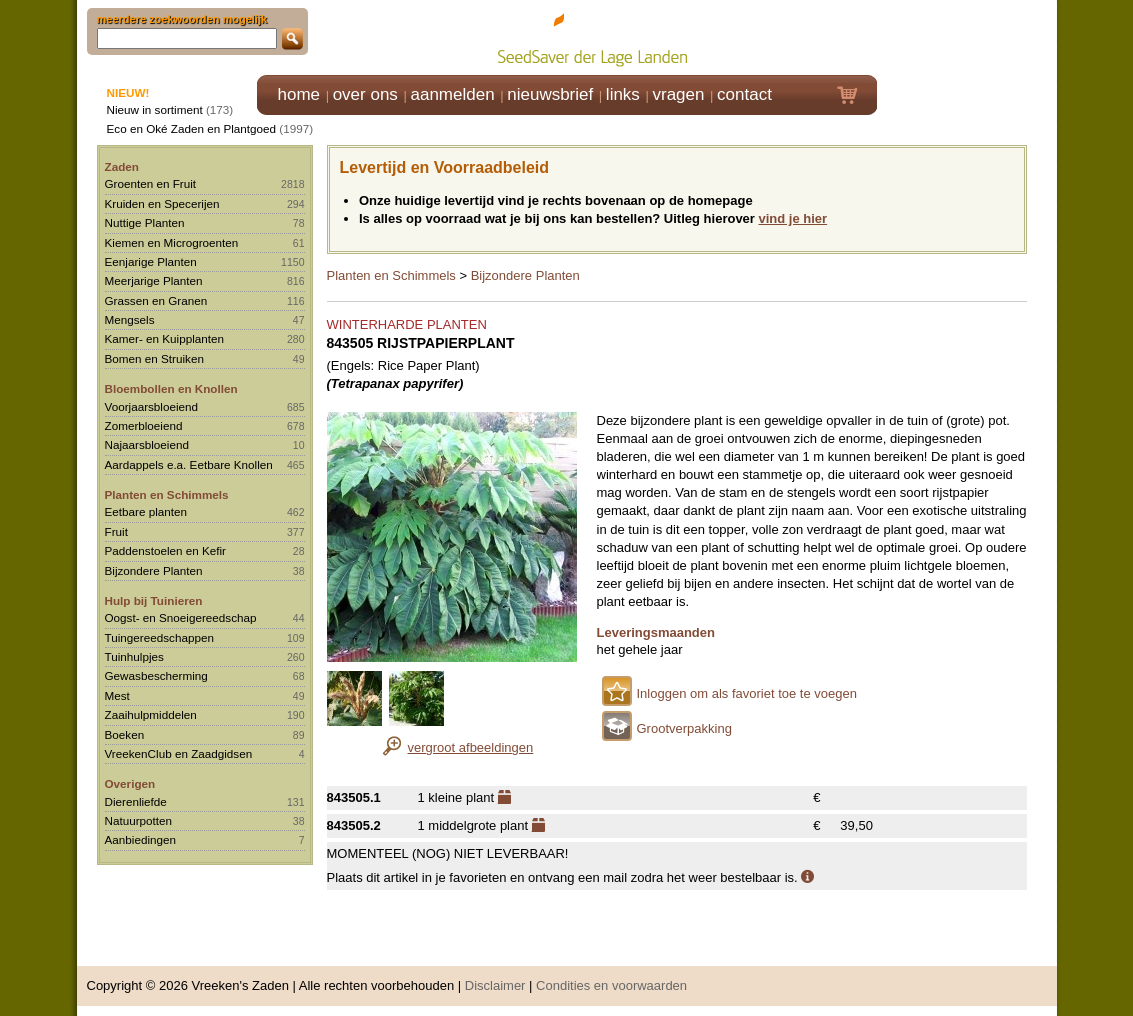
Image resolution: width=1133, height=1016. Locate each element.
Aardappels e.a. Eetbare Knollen (189, 464)
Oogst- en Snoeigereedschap (181, 617)
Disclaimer (495, 985)
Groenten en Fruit (151, 183)
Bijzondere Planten (154, 570)
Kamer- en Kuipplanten (165, 338)
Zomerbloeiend (144, 425)
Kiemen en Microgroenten (172, 242)
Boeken (125, 734)
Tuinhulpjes (134, 656)
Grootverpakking (684, 728)
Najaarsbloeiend (147, 444)
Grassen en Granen (156, 300)
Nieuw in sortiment (155, 109)
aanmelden (452, 94)
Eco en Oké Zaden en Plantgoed (192, 128)
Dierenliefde (136, 801)
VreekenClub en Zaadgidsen (179, 753)
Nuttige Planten (145, 222)
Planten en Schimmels (167, 494)
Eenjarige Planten (151, 261)
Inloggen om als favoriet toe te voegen (747, 693)
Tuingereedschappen (159, 637)
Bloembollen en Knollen (171, 388)
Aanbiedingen (141, 839)
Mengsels (130, 319)
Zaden (122, 166)
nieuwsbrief (550, 94)
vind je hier (793, 218)
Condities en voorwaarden (611, 985)
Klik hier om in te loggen (967, 36)
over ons (365, 94)
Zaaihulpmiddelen (151, 714)
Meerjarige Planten (154, 280)
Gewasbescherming (156, 675)
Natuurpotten (139, 820)
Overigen (130, 783)
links (623, 94)
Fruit (116, 531)
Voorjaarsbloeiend (152, 406)
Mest (117, 695)
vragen (679, 94)
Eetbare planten (146, 511)
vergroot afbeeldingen (471, 747)
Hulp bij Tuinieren (154, 600)
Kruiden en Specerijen (162, 203)
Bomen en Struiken (154, 358)
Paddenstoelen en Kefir (166, 550)
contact (744, 94)
